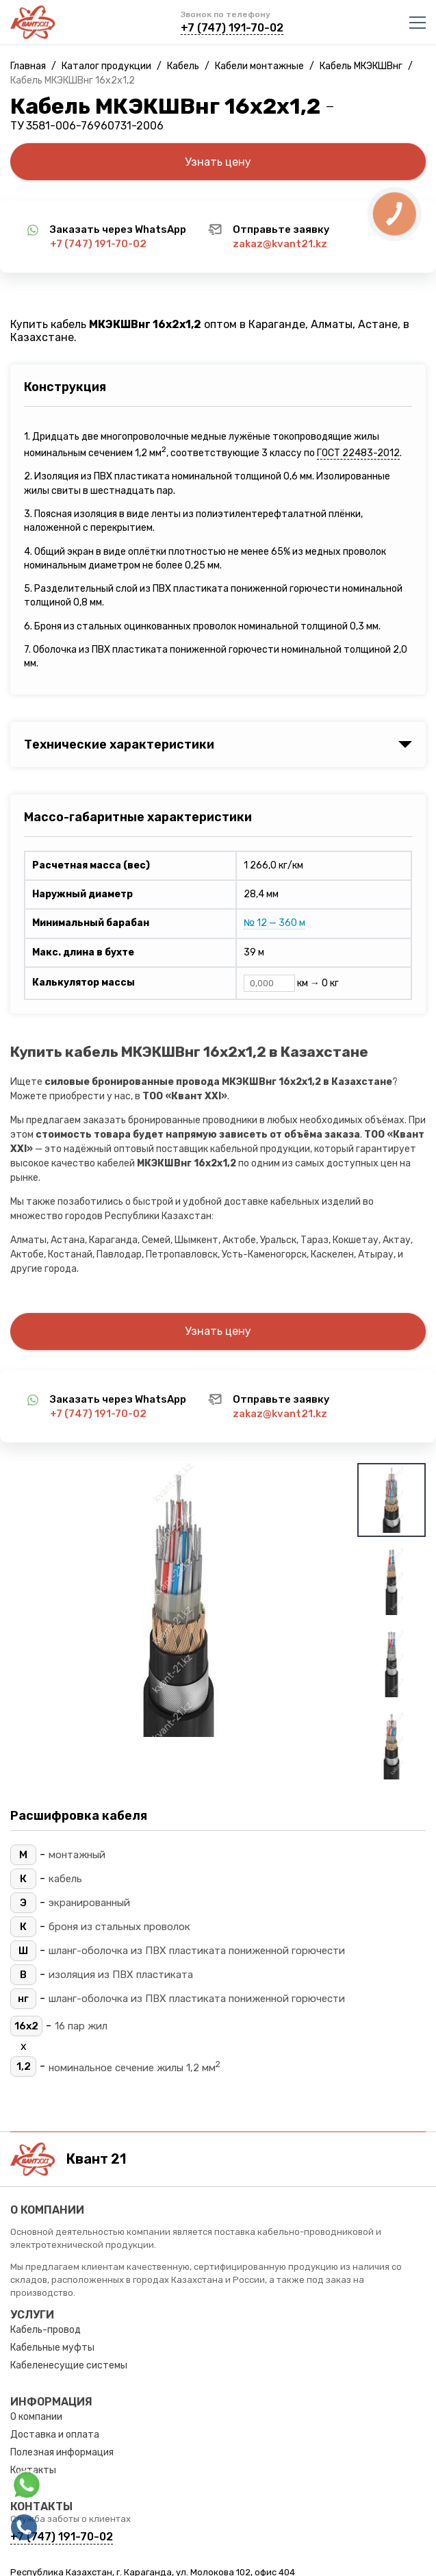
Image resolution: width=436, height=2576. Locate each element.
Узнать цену (218, 161)
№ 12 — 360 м (274, 923)
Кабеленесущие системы (68, 2365)
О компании (36, 2417)
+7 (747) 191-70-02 (232, 27)
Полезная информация (62, 2452)
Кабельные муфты (52, 2347)
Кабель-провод (45, 2330)
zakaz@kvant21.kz (280, 244)
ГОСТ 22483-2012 (358, 453)
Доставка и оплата (54, 2434)
